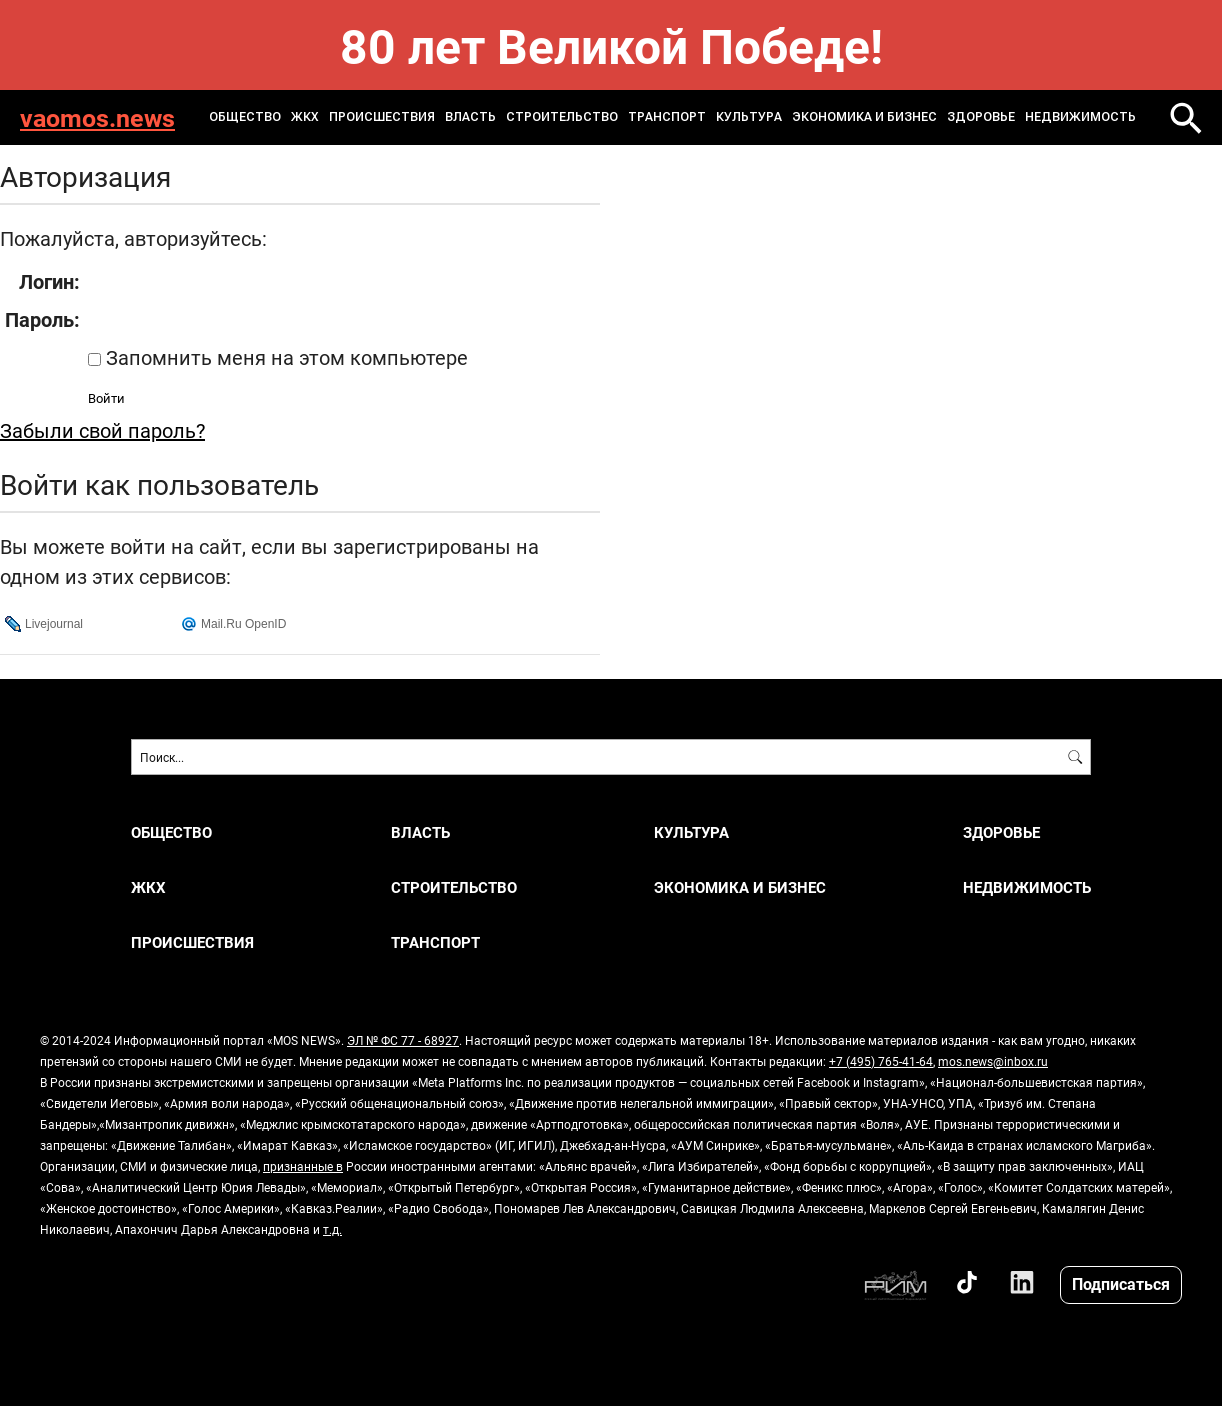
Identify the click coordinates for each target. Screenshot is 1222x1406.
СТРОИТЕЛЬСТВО (562, 117)
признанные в (303, 1166)
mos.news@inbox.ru (993, 1061)
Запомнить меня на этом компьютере (284, 357)
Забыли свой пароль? (102, 430)
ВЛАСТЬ (470, 117)
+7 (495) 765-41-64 (881, 1061)
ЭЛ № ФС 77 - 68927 (403, 1040)
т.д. (332, 1229)
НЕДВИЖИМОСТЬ (1080, 117)
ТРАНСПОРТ (667, 117)
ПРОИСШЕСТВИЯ (382, 117)
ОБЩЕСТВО (245, 117)
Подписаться (1121, 1283)
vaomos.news (97, 117)
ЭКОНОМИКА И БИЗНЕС (864, 117)
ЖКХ (305, 117)
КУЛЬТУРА (749, 117)
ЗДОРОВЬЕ (981, 117)
